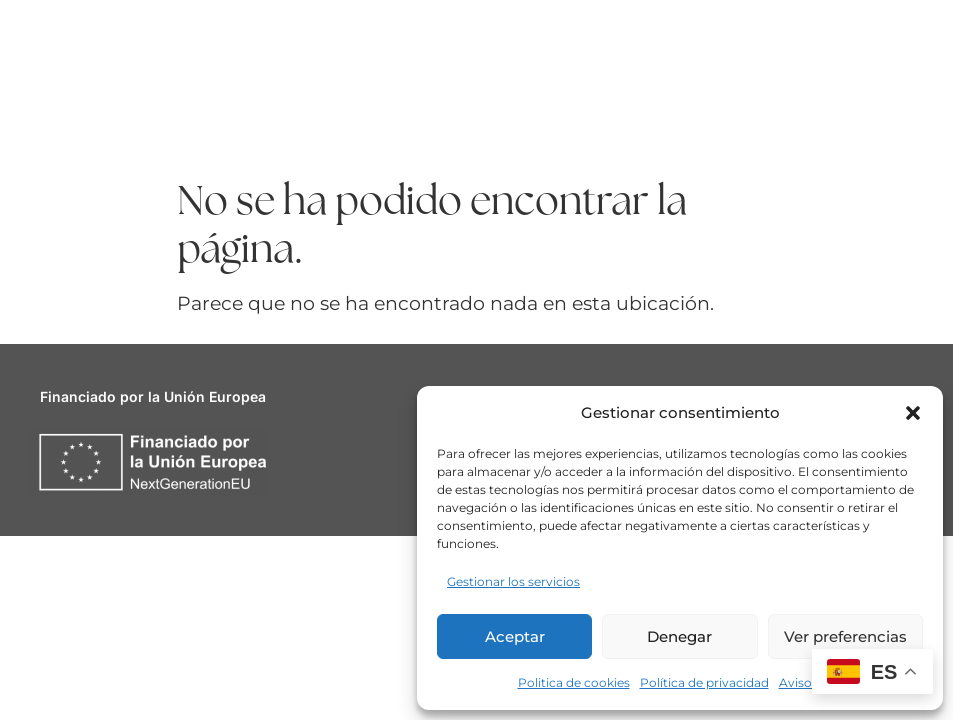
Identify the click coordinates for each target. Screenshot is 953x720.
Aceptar (515, 636)
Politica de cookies (574, 682)
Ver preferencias (845, 636)
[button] (913, 413)
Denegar (679, 636)
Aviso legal (811, 682)
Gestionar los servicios (513, 581)
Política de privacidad (704, 682)
